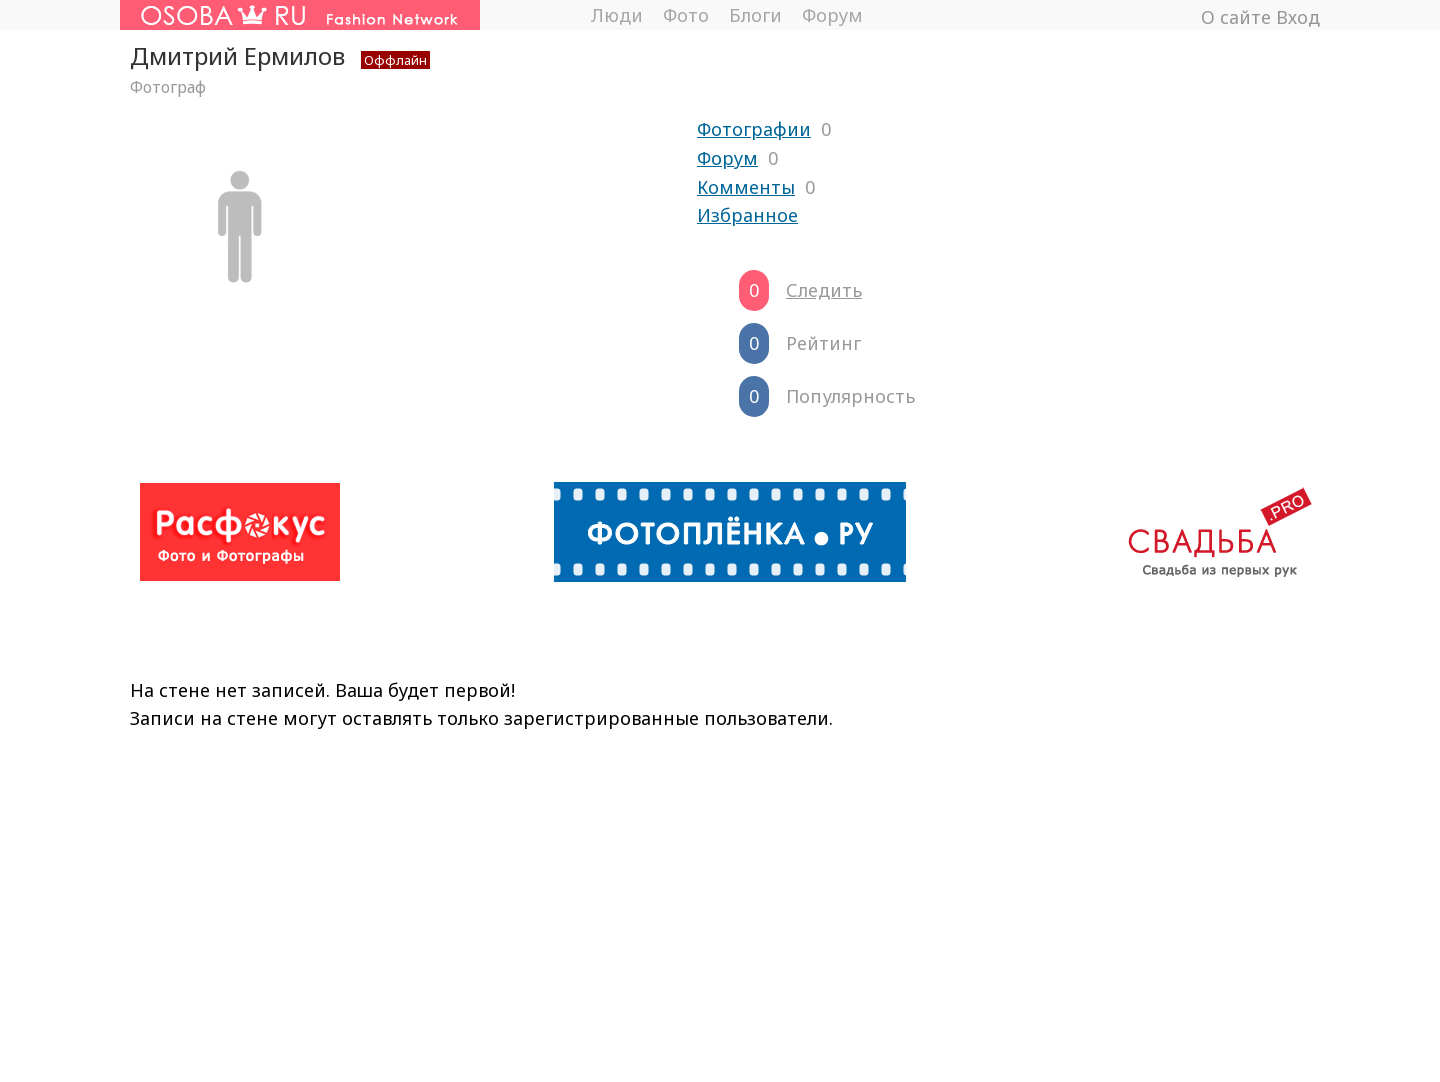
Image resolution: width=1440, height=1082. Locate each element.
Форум (832, 15)
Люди (616, 15)
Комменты (746, 187)
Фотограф (168, 87)
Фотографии (754, 129)
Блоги (755, 15)
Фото (686, 15)
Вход (1298, 17)
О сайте (1236, 17)
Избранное (747, 215)
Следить (824, 290)
